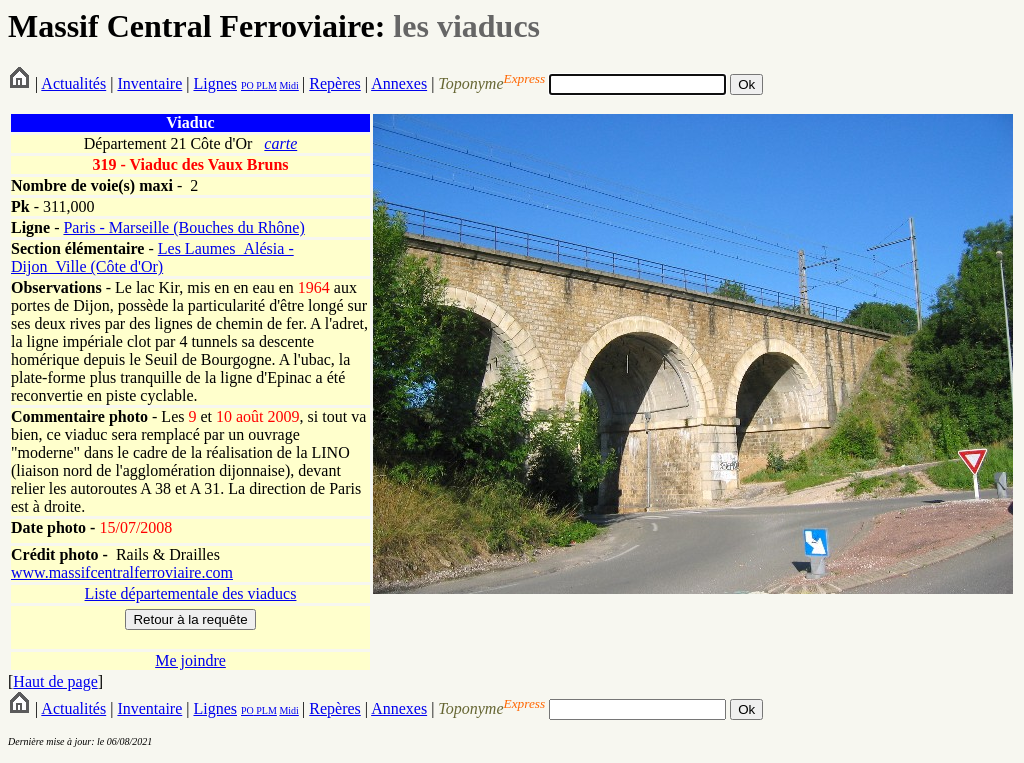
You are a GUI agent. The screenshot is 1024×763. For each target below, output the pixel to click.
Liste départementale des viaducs (191, 593)
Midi (288, 85)
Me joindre (190, 660)
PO (247, 85)
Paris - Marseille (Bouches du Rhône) (183, 227)
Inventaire (149, 83)
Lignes (215, 83)
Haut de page (55, 681)
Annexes (399, 83)
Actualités (73, 83)
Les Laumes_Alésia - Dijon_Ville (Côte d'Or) (152, 257)
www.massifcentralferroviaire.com (122, 572)
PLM (265, 85)
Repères (335, 83)
